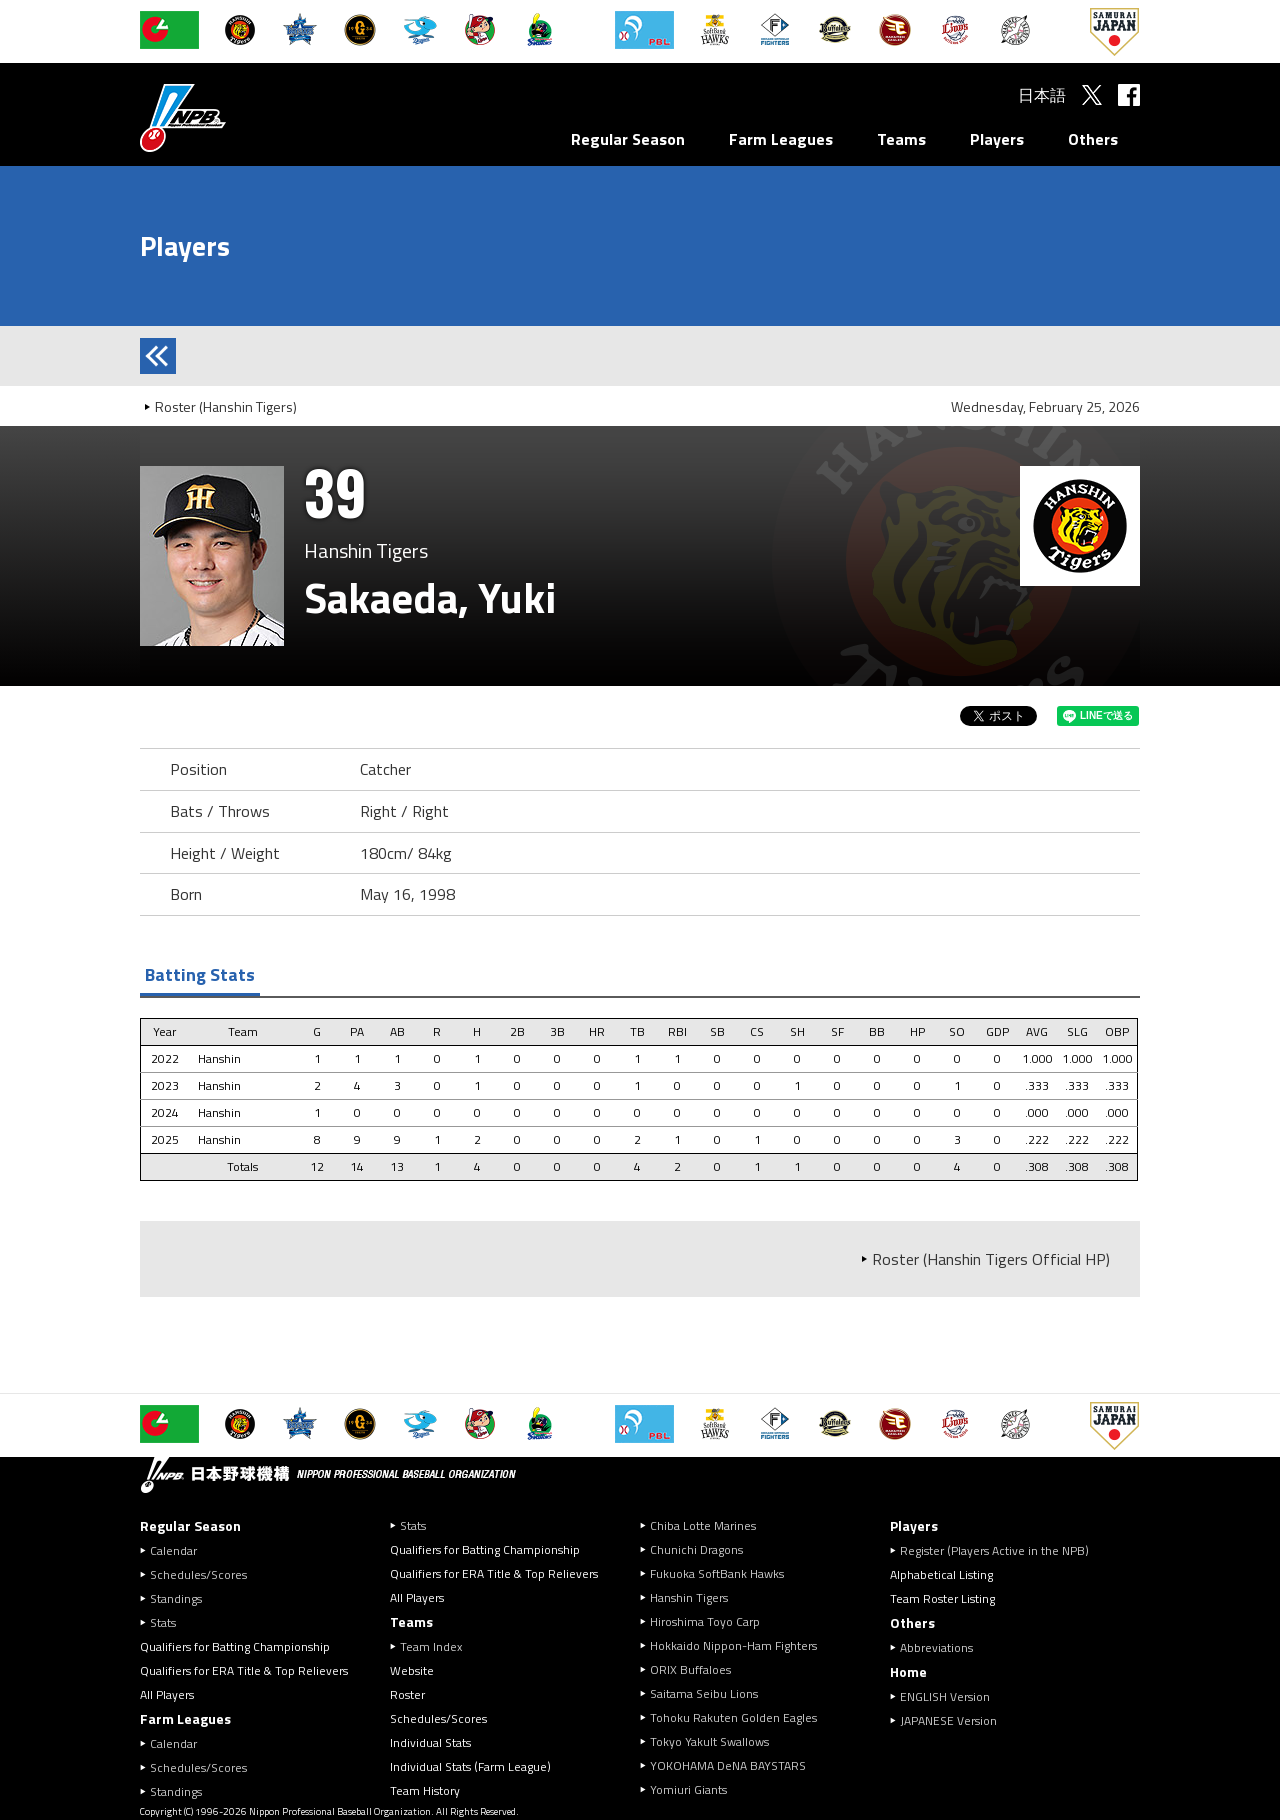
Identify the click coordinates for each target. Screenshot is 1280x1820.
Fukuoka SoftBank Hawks (717, 1573)
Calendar (173, 1550)
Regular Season (628, 139)
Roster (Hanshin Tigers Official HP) (991, 1259)
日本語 (1042, 95)
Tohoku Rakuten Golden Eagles (733, 1717)
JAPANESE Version (948, 1720)
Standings (176, 1598)
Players (997, 139)
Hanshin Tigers (689, 1597)
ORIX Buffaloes (690, 1669)
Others (1093, 139)
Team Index (431, 1646)
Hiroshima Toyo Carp (705, 1621)
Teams (901, 139)
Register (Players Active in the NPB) (1000, 1550)
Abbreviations (936, 1647)
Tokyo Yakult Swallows (709, 1741)
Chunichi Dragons (696, 1549)
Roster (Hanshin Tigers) (226, 406)
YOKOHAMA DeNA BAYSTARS (728, 1765)
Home (908, 1671)
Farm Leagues (781, 139)
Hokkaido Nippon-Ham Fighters (733, 1645)
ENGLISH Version (945, 1696)
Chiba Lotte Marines (703, 1525)
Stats (163, 1622)
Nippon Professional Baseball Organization (233, 117)
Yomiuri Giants (688, 1789)
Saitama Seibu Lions (704, 1693)
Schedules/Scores (198, 1574)
